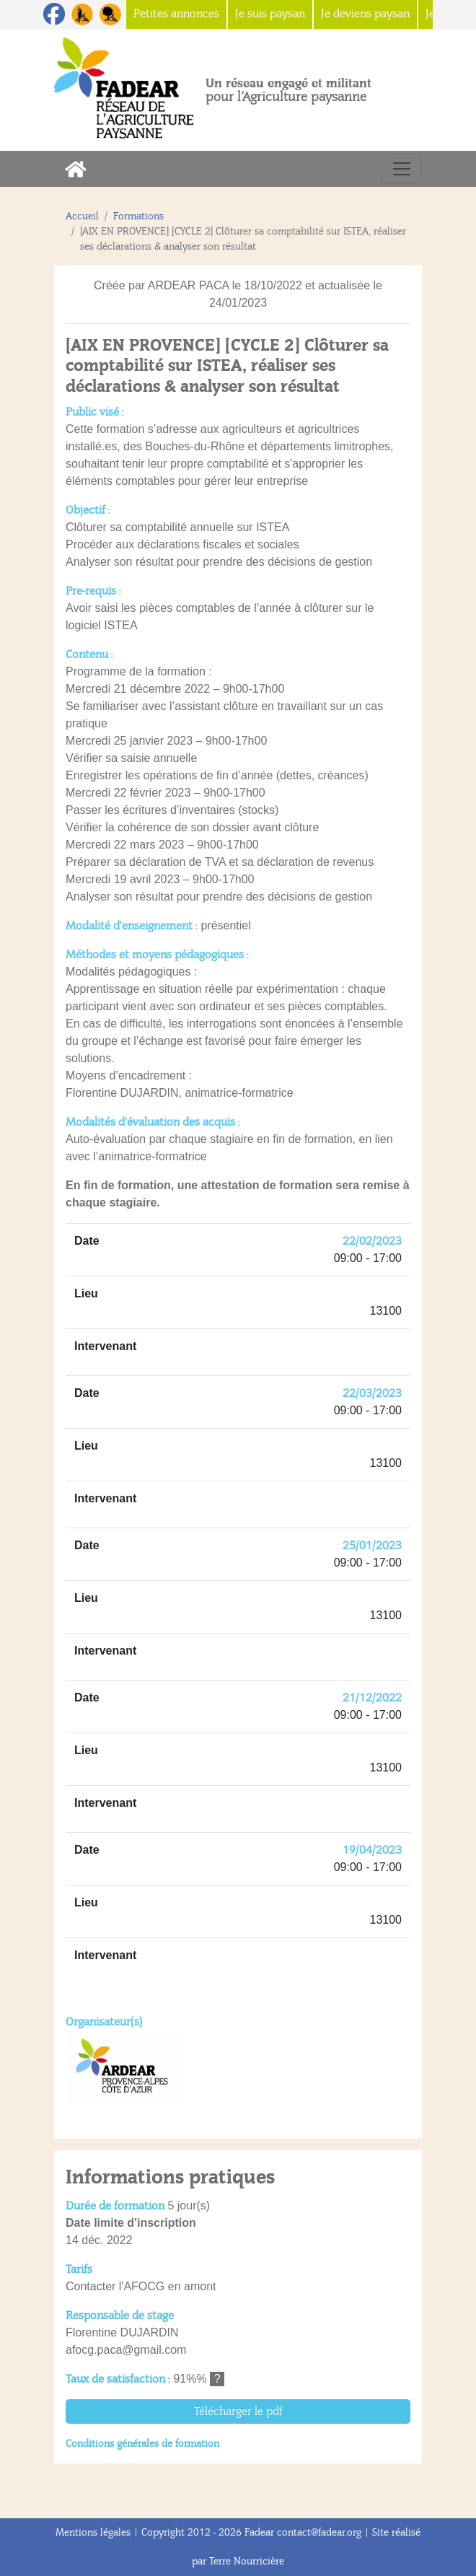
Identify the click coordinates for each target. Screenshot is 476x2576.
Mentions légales (93, 2532)
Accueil (82, 216)
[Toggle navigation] (402, 168)
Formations (138, 216)
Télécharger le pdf (238, 2411)
